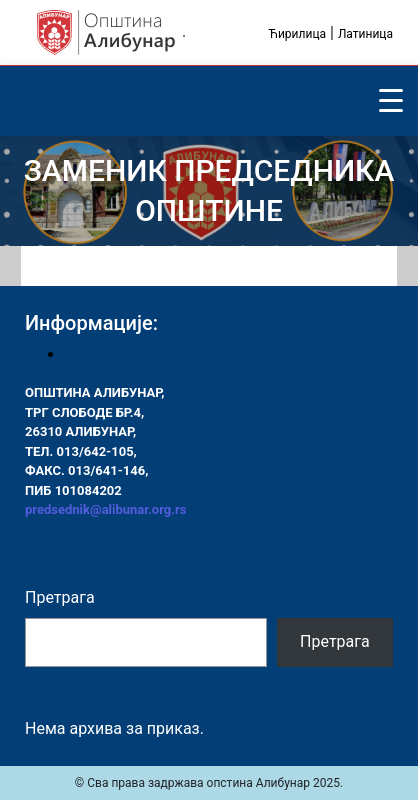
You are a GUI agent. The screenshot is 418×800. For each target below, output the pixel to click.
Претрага (60, 597)
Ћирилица (297, 34)
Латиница (365, 34)
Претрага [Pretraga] (335, 641)
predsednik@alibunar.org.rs (105, 509)
